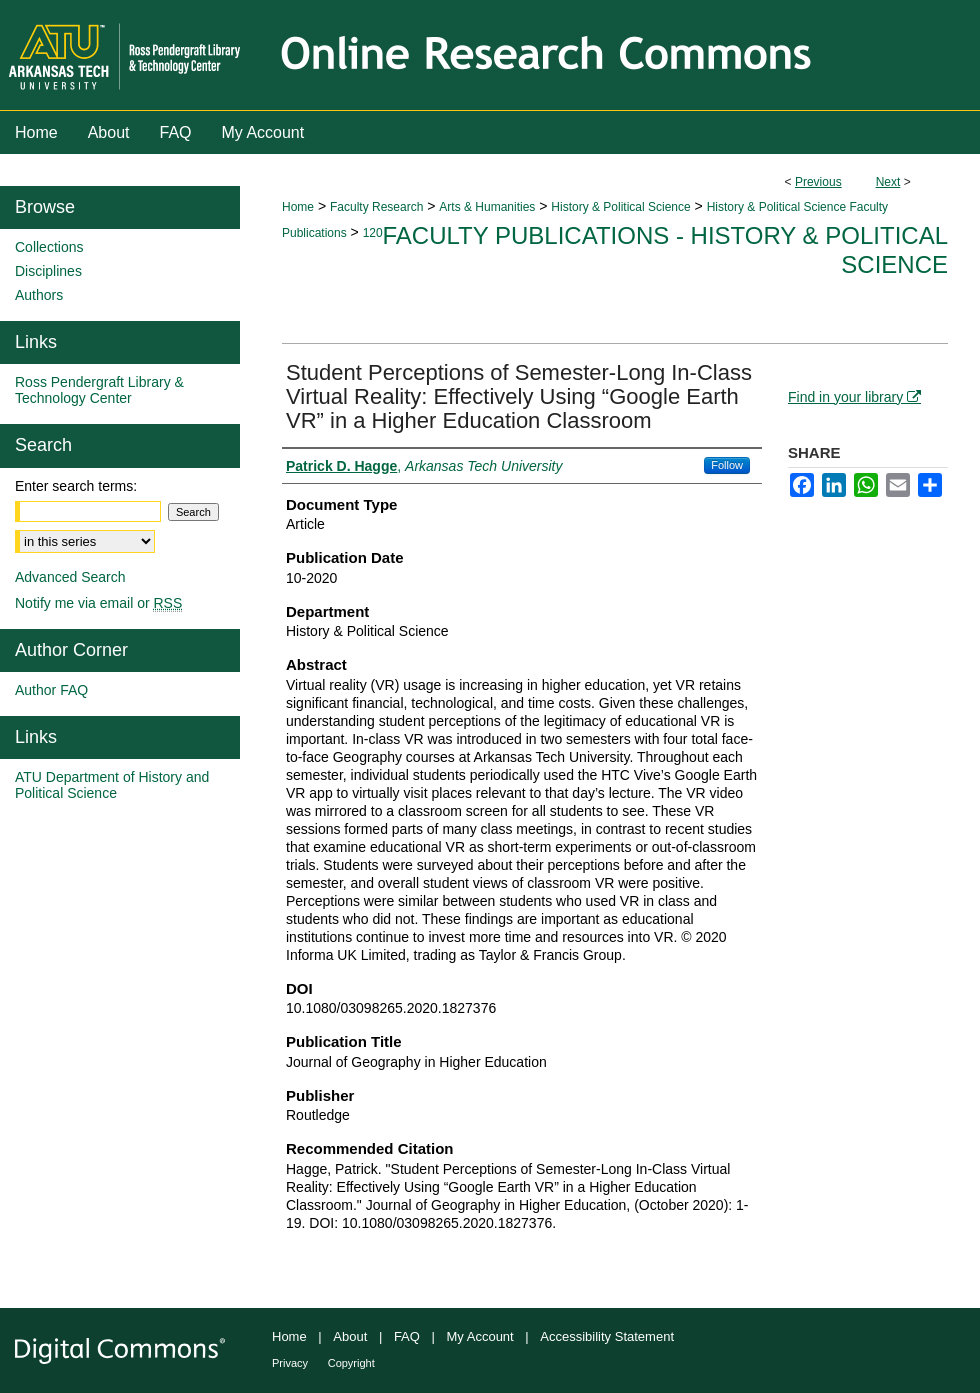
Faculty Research (376, 207)
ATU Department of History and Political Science (112, 785)
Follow (727, 465)
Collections (49, 247)
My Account (480, 1336)
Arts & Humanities (487, 207)
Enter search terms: (76, 486)
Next (888, 182)
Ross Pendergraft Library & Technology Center (99, 390)
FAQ (407, 1336)
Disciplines (48, 271)
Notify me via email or (98, 603)
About (350, 1336)
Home (298, 207)
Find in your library (854, 397)
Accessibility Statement (607, 1336)
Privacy (290, 1363)
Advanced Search (70, 577)
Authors (39, 295)
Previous (818, 182)
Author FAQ (51, 690)
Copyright (351, 1363)
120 (373, 233)
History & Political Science (620, 207)
